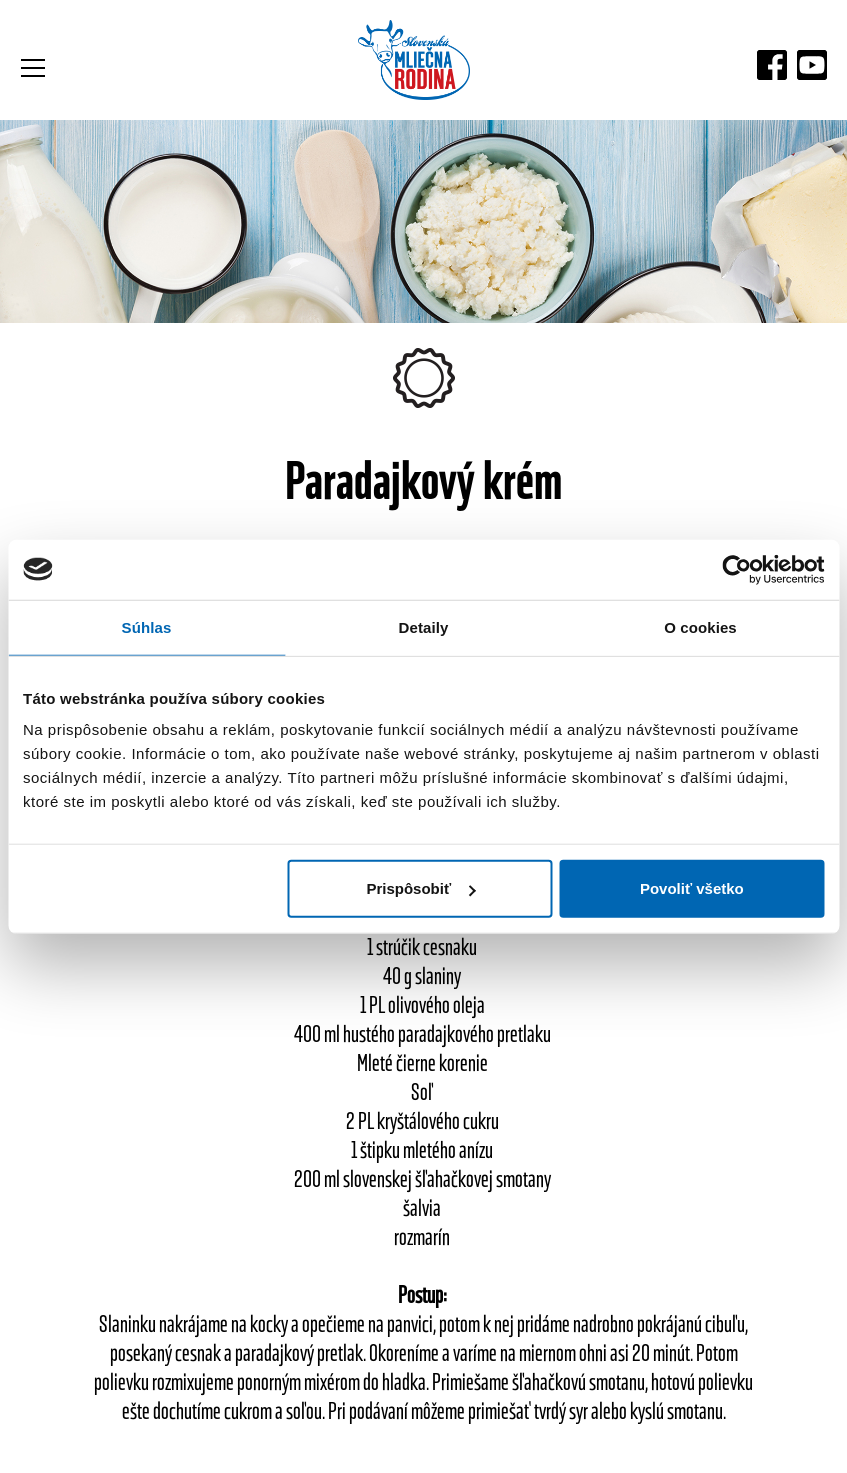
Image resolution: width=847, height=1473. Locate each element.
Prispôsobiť (420, 888)
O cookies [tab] (700, 626)
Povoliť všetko (692, 888)
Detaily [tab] (424, 626)
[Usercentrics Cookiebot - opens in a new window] (736, 569)
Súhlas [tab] (147, 626)
